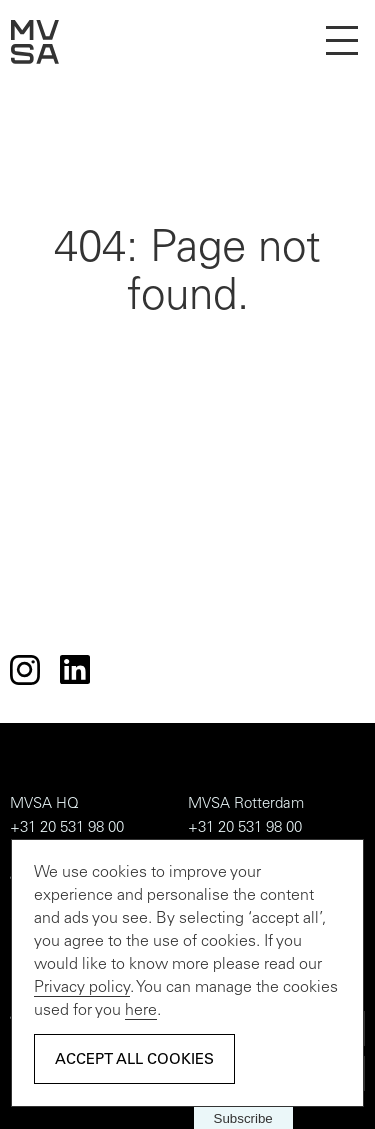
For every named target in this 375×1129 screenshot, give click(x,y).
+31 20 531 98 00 (67, 828)
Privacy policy (82, 988)
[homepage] (35, 60)
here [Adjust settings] (141, 1011)
